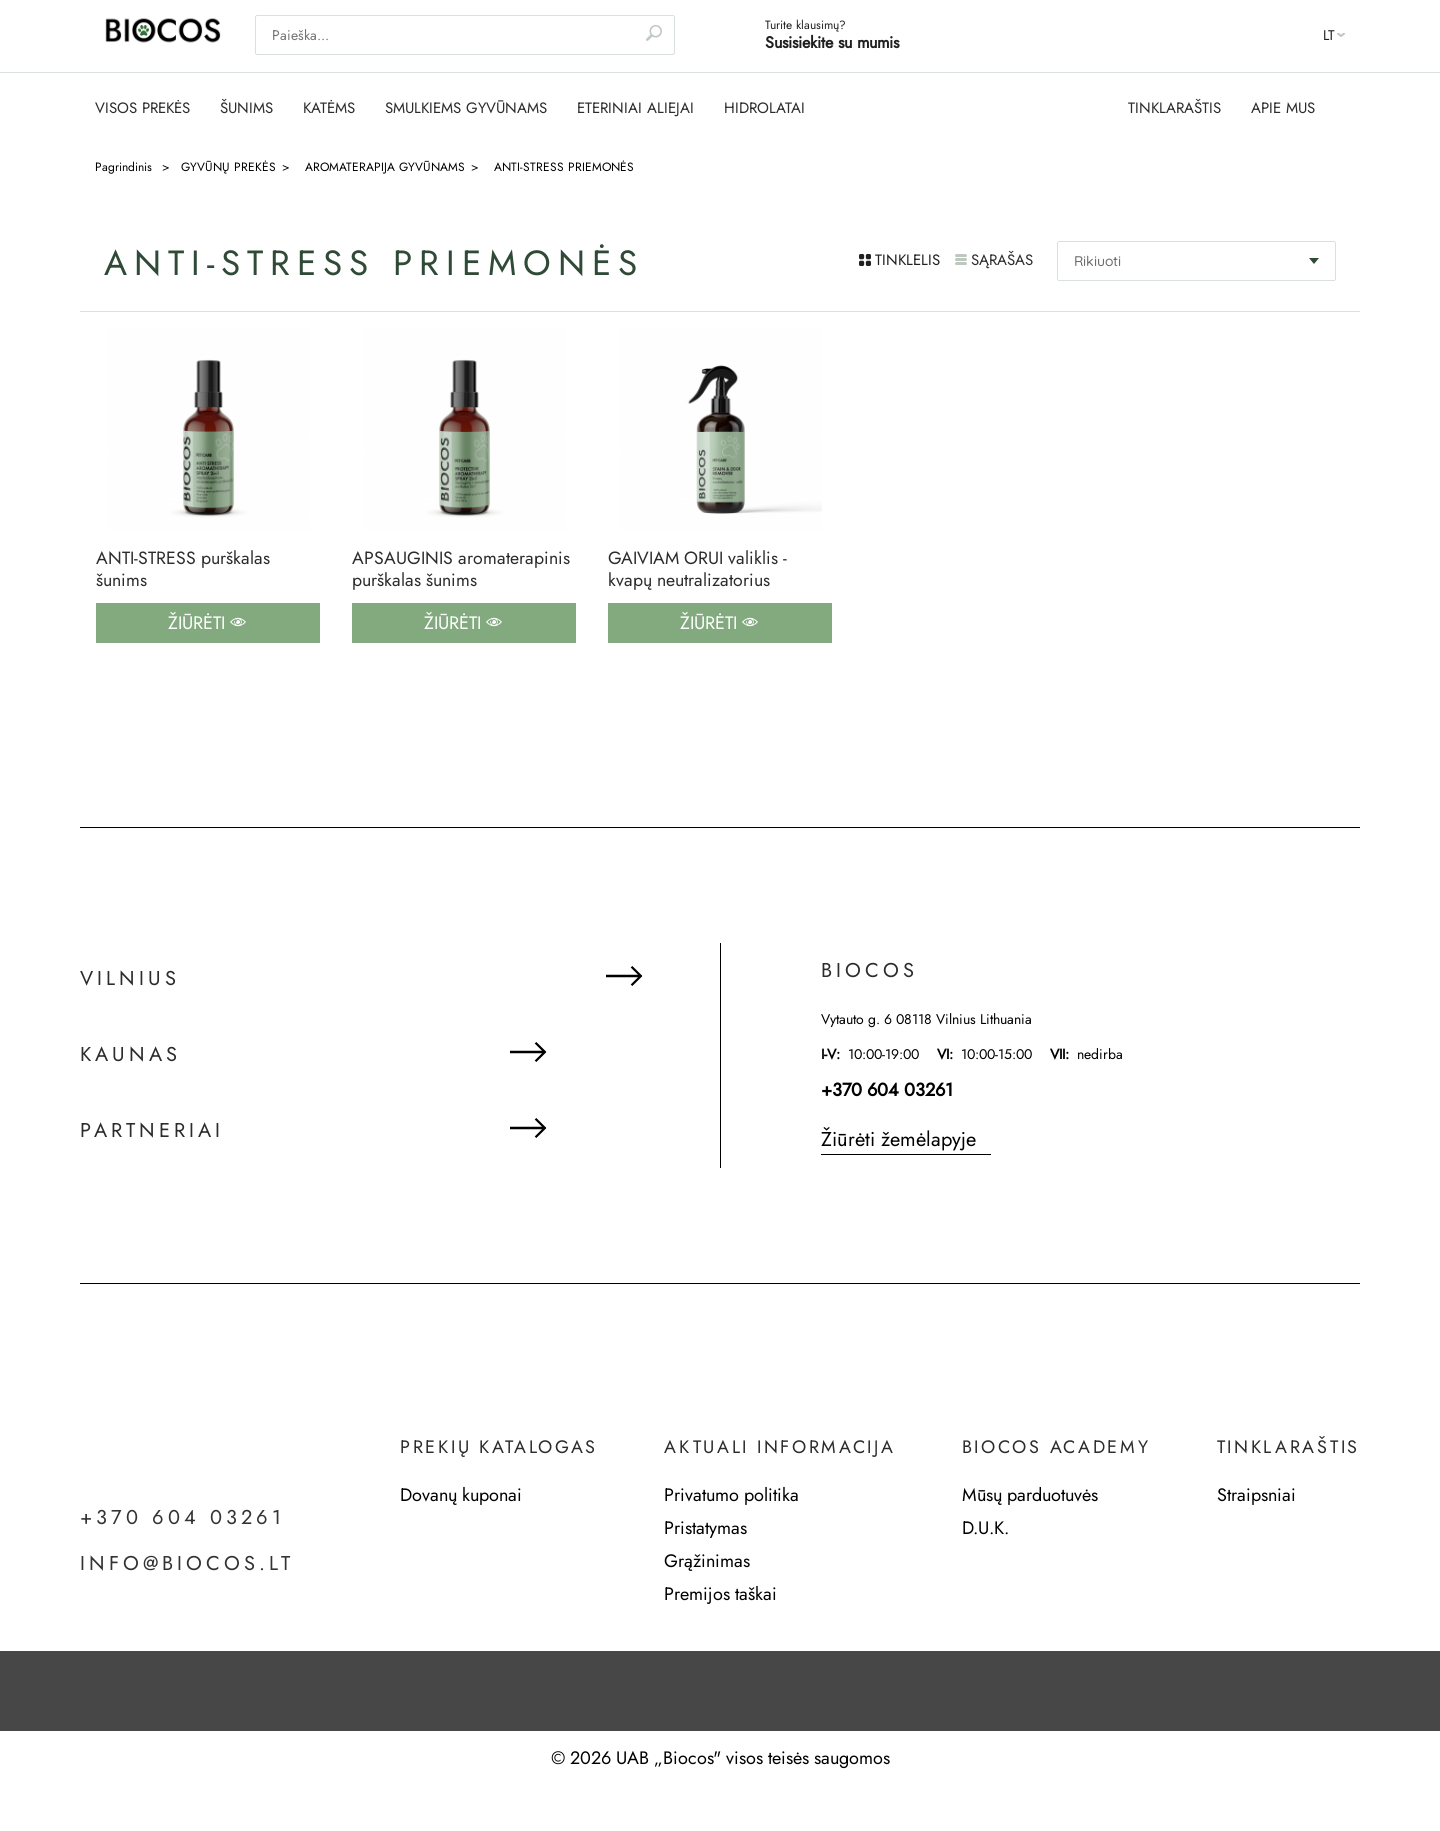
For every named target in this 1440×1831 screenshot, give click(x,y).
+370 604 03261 (887, 1091)
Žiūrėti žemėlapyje (898, 1140)
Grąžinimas (707, 1562)
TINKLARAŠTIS (1174, 108)
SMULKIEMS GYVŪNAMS (466, 108)
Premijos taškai (720, 1595)
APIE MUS (1283, 108)
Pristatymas (705, 1529)
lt (1329, 35)
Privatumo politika (731, 1496)
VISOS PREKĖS (142, 108)
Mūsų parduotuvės (1030, 1496)
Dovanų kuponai (461, 1496)
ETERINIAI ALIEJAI (635, 108)
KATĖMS (329, 108)
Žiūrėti (207, 624)
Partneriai (152, 1133)
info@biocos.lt (187, 1565)
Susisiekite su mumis (832, 42)
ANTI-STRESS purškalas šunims (183, 569)
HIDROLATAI (764, 108)
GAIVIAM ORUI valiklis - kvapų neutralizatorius (698, 569)
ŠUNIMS (246, 108)
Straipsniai (1256, 1496)
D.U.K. (985, 1529)
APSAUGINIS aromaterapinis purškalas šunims (461, 569)
